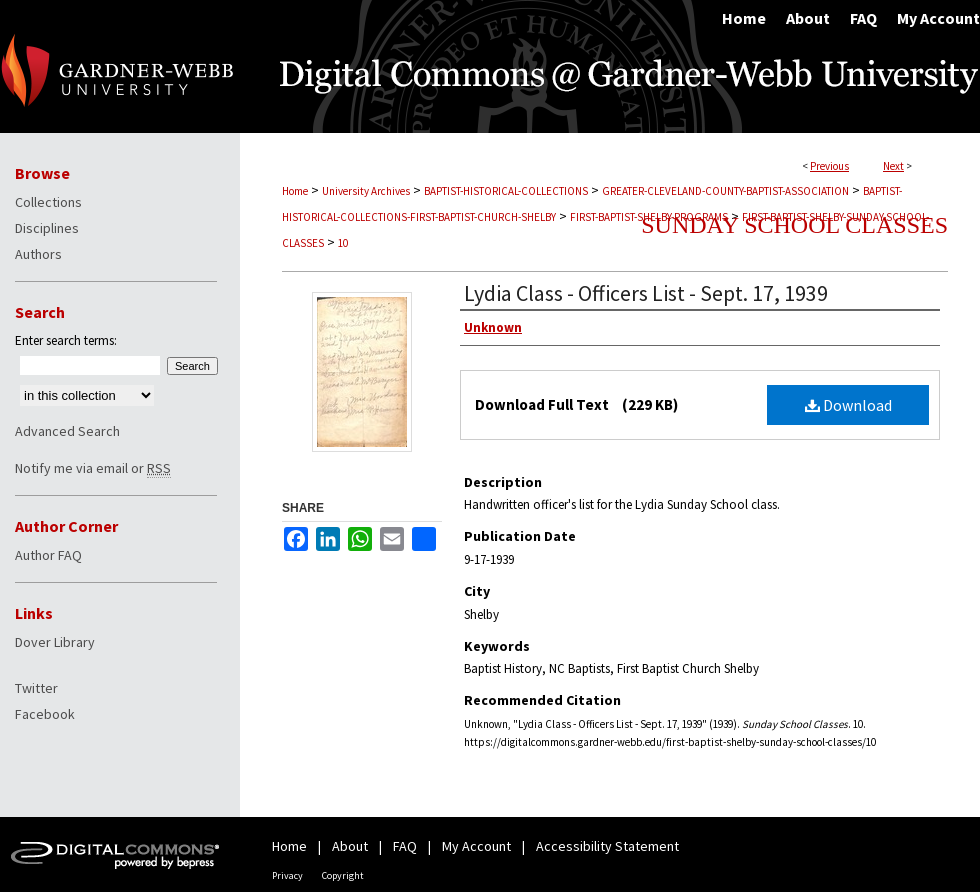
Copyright (343, 875)
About (350, 846)
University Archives (366, 191)
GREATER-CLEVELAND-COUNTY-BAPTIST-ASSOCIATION (725, 191)
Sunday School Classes (794, 225)
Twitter (36, 688)
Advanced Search (67, 431)
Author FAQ (48, 555)
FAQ (405, 846)
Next (893, 166)
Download (848, 405)
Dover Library (55, 642)
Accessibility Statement (607, 846)
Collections (48, 202)
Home (295, 191)
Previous (829, 166)
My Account (476, 846)
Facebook (45, 714)
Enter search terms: (66, 340)
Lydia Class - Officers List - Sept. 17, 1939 (646, 293)
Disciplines (47, 228)
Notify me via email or (93, 468)
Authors (38, 254)
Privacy (287, 875)
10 (343, 243)
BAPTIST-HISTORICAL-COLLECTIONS (506, 191)
